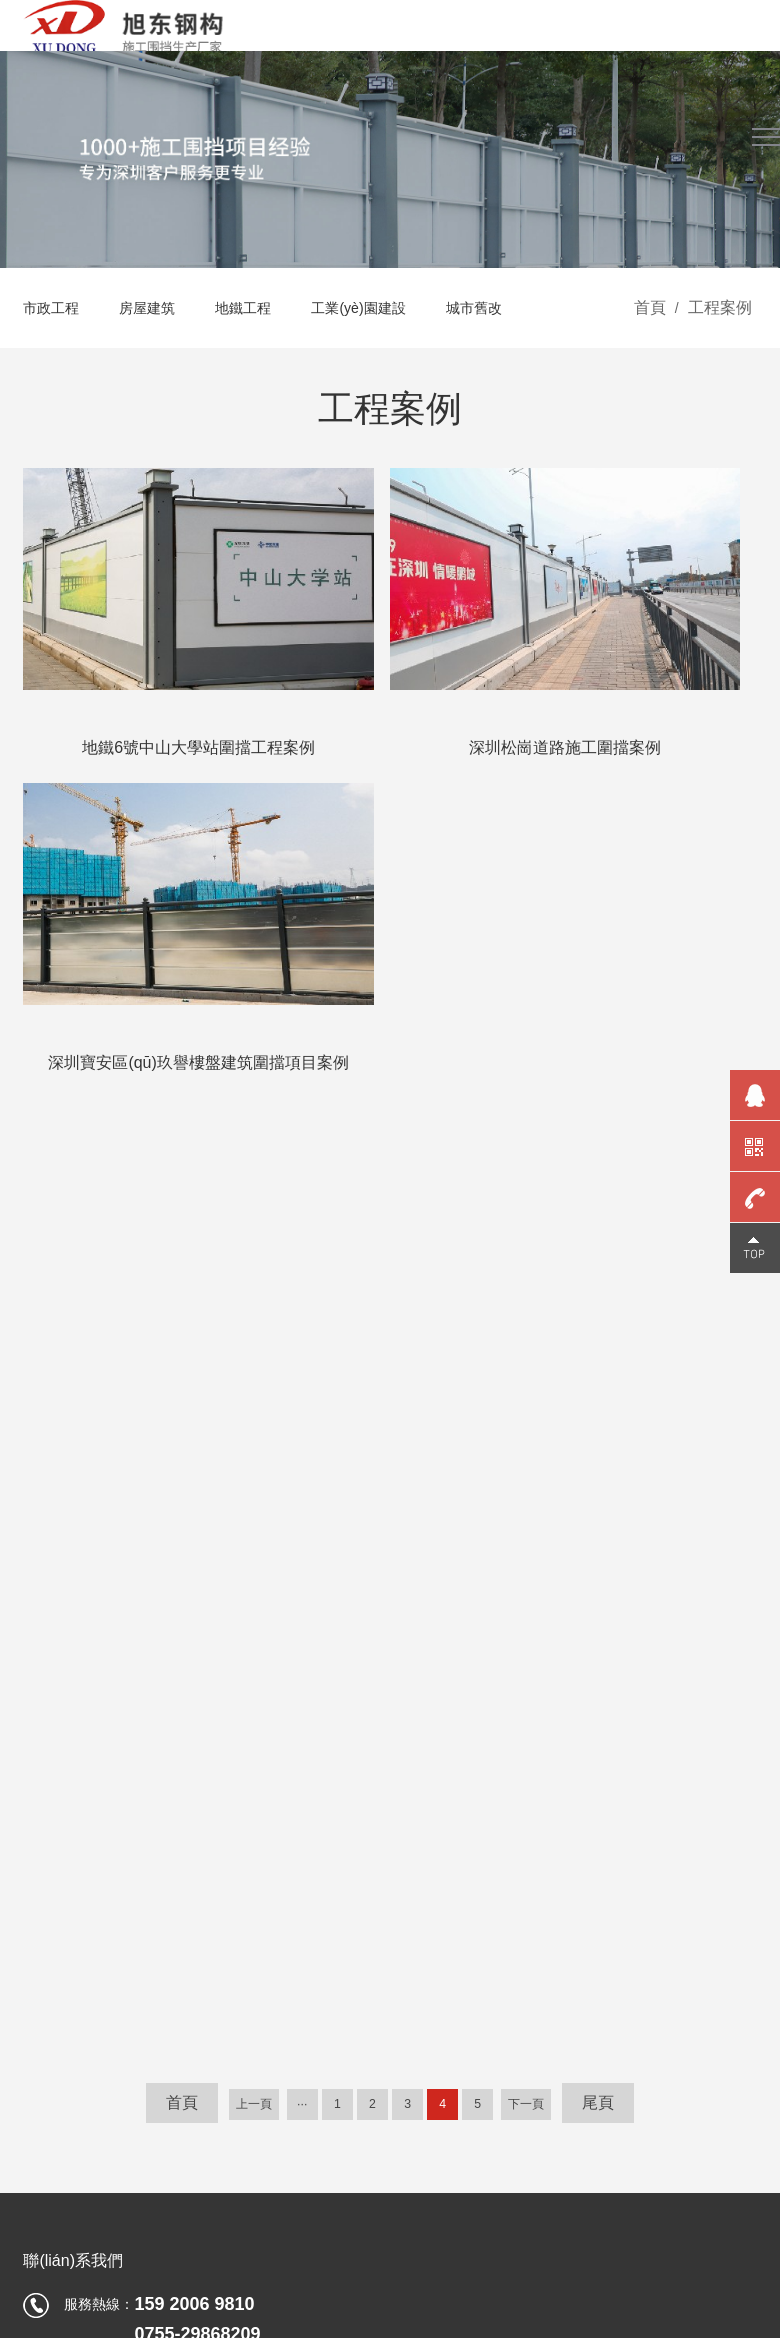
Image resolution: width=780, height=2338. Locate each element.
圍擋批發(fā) (577, 1857)
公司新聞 (567, 1767)
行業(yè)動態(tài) (591, 1827)
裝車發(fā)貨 (577, 1797)
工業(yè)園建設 (389, 356)
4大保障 (344, 1767)
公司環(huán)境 (461, 1917)
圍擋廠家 (567, 1887)
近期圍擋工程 (581, 1917)
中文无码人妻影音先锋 (486, 2326)
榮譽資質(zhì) (455, 1857)
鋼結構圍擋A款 (69, 1767)
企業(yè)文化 (453, 1797)
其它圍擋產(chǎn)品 (85, 1887)
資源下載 (347, 1797)
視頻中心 (347, 1827)
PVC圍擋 (51, 1827)
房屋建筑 (159, 356)
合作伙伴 (441, 1887)
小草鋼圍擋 (58, 1917)
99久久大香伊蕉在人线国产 (85, 2326)
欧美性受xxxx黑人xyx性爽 (331, 2326)
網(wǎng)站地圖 (611, 2211)
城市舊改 (515, 356)
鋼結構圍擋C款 (70, 1797)
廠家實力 (441, 1827)
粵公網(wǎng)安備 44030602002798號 (637, 2186)
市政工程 (55, 356)
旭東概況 (441, 1767)
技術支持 (729, 2211)
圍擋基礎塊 (58, 1857)
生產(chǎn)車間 (461, 1947)
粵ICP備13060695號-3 (439, 2186)
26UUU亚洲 (210, 2326)
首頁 (650, 356)
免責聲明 (494, 2211)
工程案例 (720, 356)
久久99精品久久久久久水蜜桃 (92, 2265)
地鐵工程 (263, 356)
